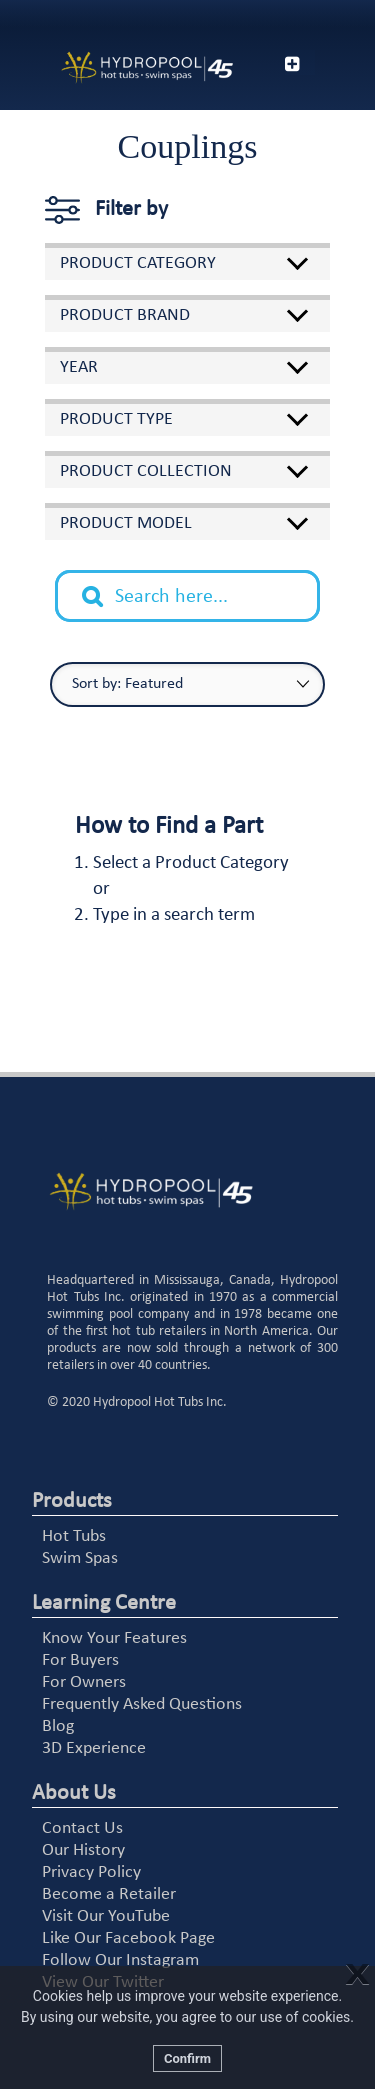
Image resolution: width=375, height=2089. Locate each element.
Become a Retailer (109, 1894)
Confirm (187, 2058)
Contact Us (82, 1828)
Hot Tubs (74, 1536)
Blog (58, 1726)
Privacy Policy (91, 1872)
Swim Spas (80, 1558)
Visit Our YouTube (106, 1916)
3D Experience (94, 1748)
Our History (83, 1850)
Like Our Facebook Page (128, 1938)
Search (103, 581)
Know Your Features (114, 1638)
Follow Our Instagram (120, 1960)
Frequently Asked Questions (142, 1704)
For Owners (84, 1682)
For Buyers (80, 1660)
